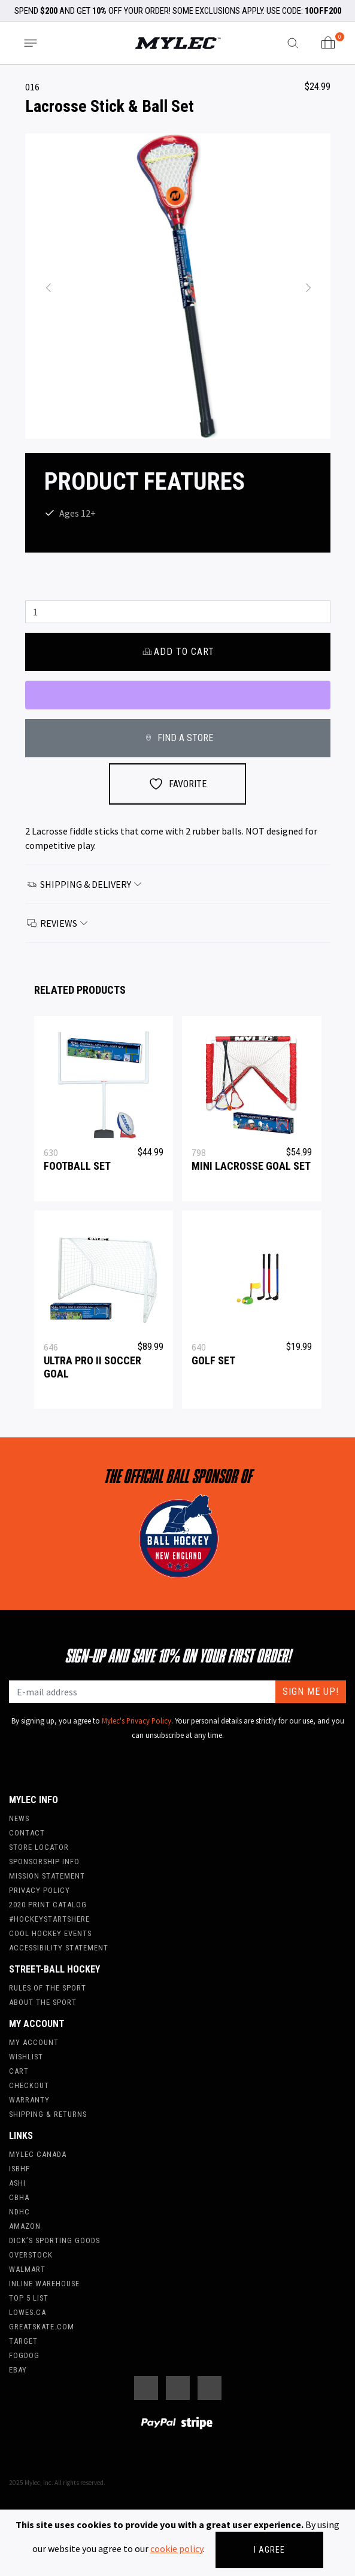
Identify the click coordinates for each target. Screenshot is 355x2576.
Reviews (58, 923)
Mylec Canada (37, 2154)
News (19, 1818)
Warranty (29, 2099)
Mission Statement (47, 1875)
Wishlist (26, 2056)
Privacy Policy (39, 1890)
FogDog (24, 2355)
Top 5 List (28, 2297)
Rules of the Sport (47, 1987)
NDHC (19, 2211)
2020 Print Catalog (48, 1904)
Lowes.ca (27, 2312)
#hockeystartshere (49, 1918)
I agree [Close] (269, 2549)
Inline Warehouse (44, 2283)
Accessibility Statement (58, 1947)
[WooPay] (177, 695)
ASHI (17, 2182)
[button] (48, 286)
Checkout (29, 2085)
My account (34, 2042)
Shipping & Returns (48, 2114)
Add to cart (177, 651)
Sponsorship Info (44, 1861)
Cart (19, 2071)
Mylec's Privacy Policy (136, 1720)
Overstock (31, 2254)
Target (23, 2341)
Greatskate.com (41, 2326)
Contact (27, 1832)
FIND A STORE (177, 738)
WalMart (27, 2269)
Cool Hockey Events (50, 1933)
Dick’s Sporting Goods (54, 2240)
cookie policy (176, 2548)
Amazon (25, 2226)
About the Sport (43, 2002)
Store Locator (39, 1847)
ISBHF (19, 2168)
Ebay (18, 2369)
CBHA (19, 2197)
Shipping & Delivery (85, 884)
